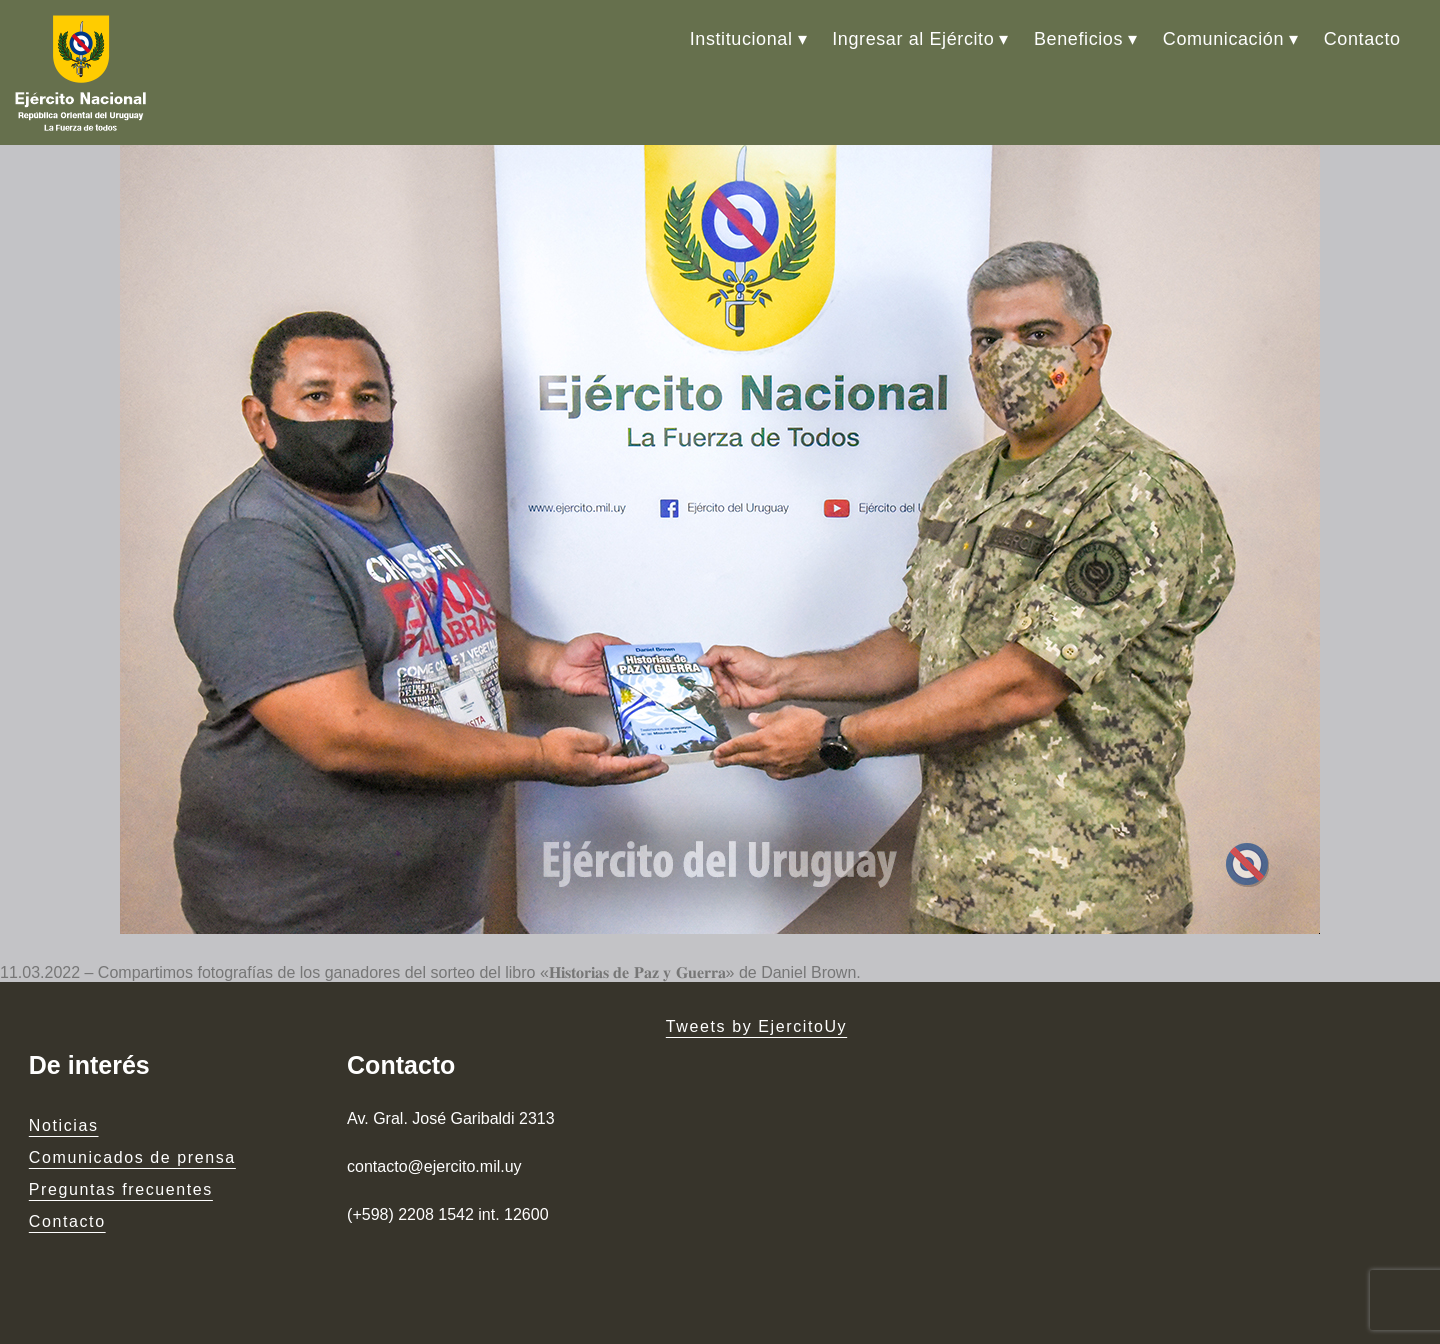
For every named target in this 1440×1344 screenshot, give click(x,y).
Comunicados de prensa (132, 1157)
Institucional (741, 39)
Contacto (1362, 39)
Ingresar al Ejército (913, 39)
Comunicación (1223, 39)
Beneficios (1078, 39)
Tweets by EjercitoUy (756, 1026)
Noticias (64, 1125)
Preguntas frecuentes (121, 1189)
